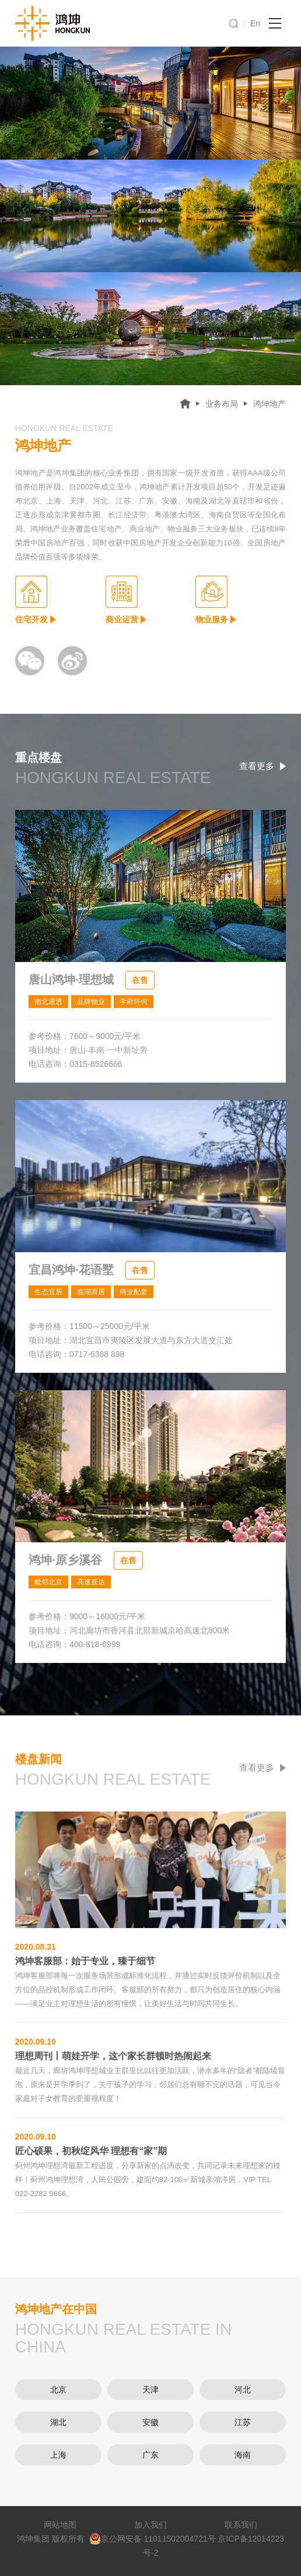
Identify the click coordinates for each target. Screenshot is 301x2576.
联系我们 (241, 2524)
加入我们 (150, 2524)
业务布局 (221, 403)
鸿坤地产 (269, 403)
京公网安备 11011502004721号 (152, 2539)
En (255, 23)
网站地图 (60, 2524)
